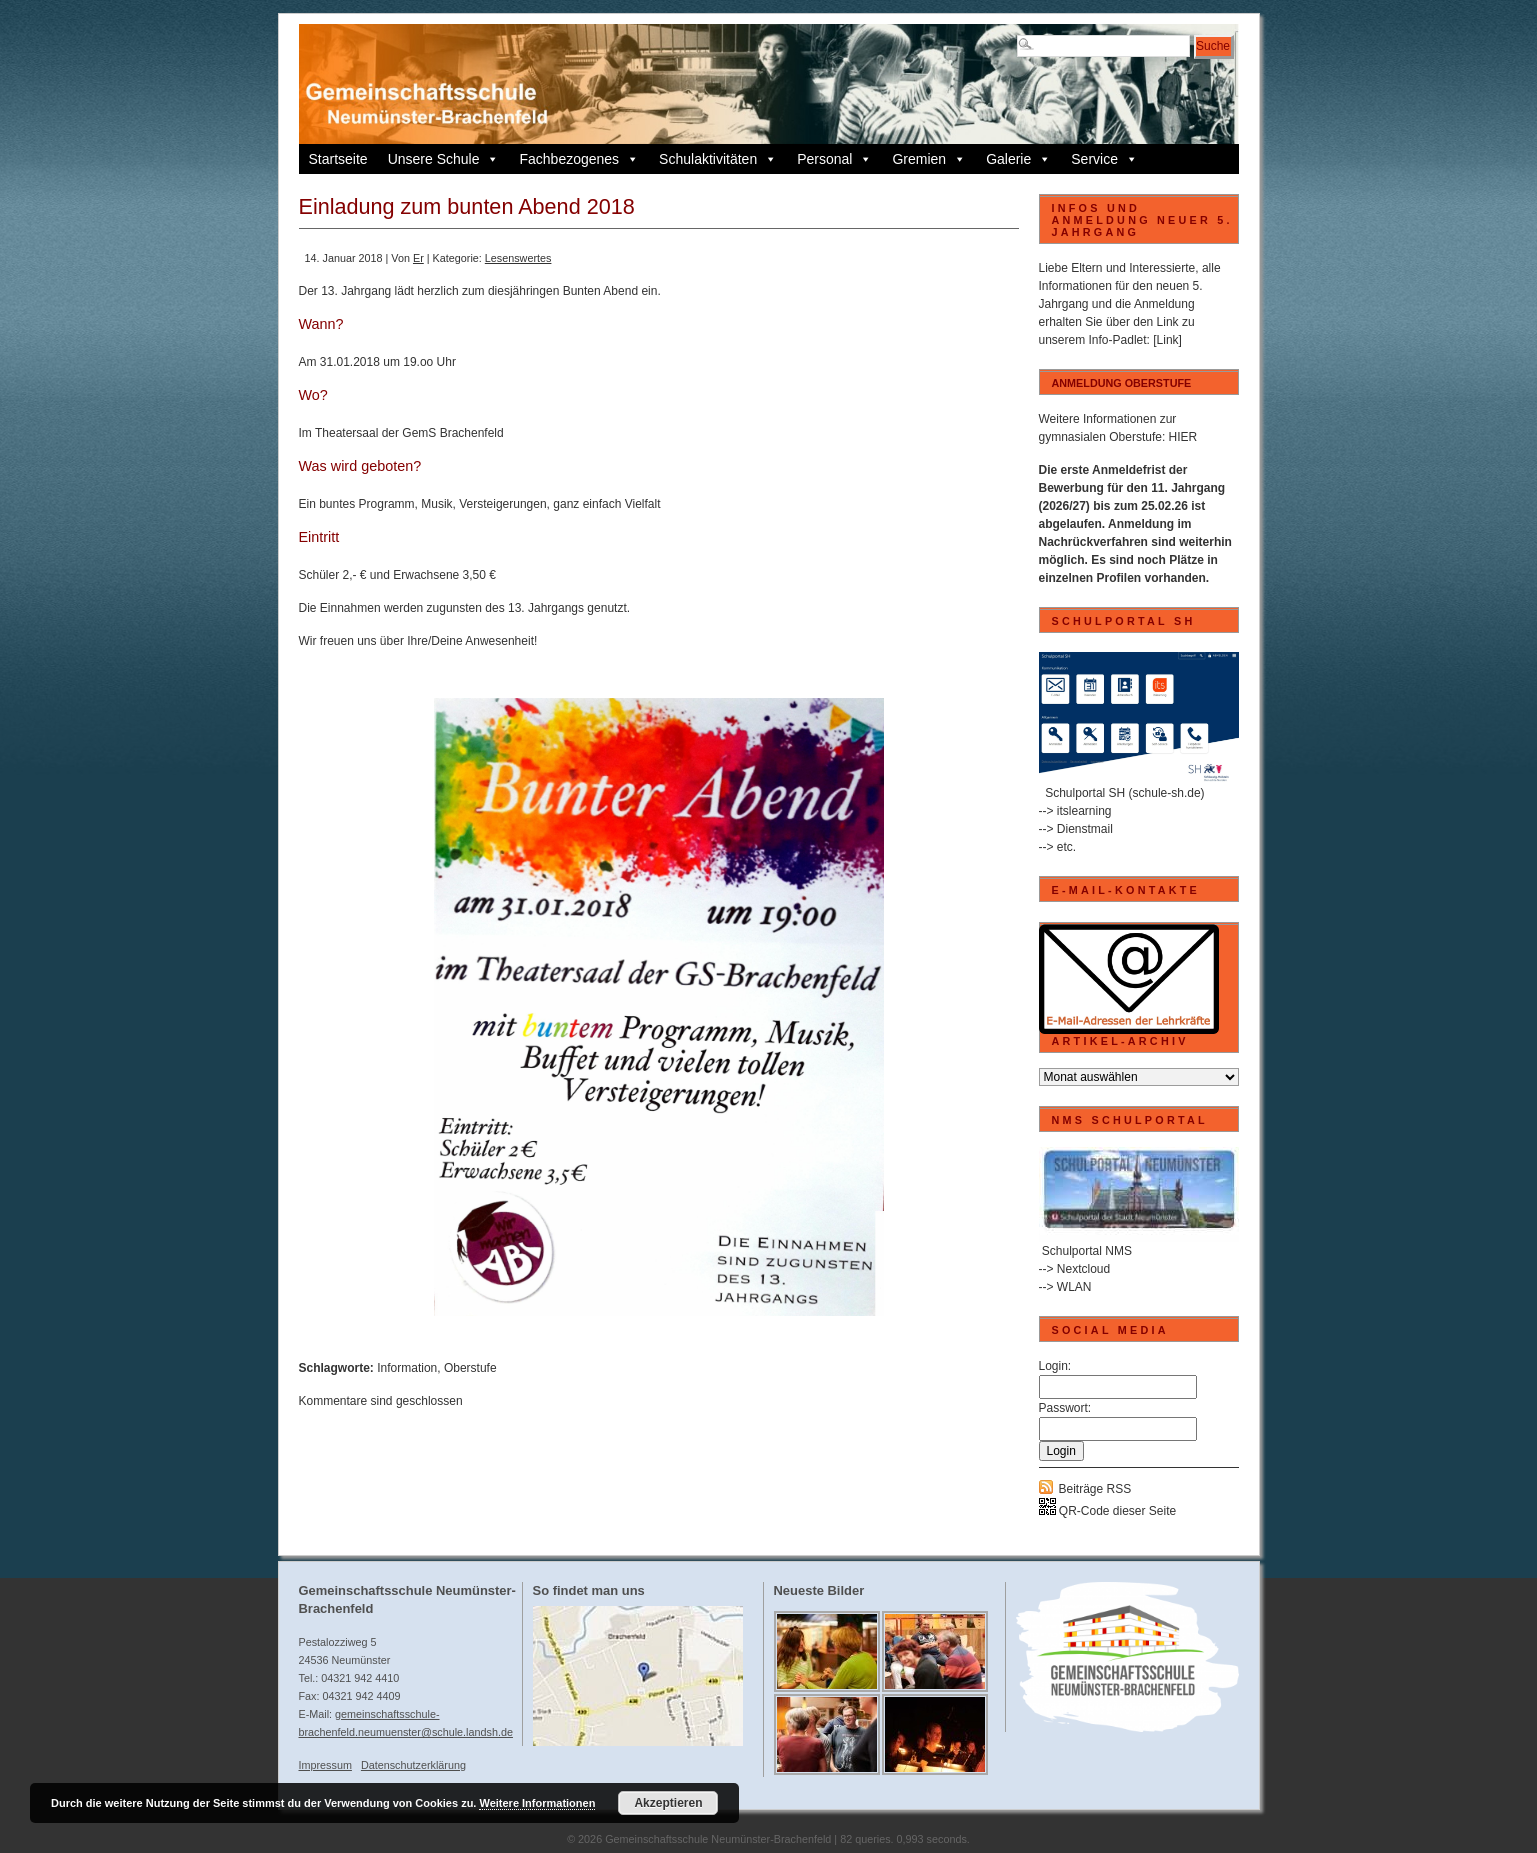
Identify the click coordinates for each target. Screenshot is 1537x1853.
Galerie (1018, 159)
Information (407, 1368)
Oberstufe (470, 1368)
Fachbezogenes (579, 159)
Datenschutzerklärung (413, 1765)
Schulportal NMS (1087, 1251)
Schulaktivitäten (718, 159)
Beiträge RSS (1095, 1489)
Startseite (338, 159)
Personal (834, 159)
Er (418, 258)
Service (1104, 159)
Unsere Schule (444, 159)
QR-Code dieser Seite (1108, 1511)
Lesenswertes (518, 258)
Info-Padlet (1118, 340)
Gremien (929, 159)
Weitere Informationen (537, 1803)
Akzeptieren (668, 1803)
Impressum (325, 1765)
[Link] (1167, 340)
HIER (1183, 437)
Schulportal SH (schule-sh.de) (1124, 793)
